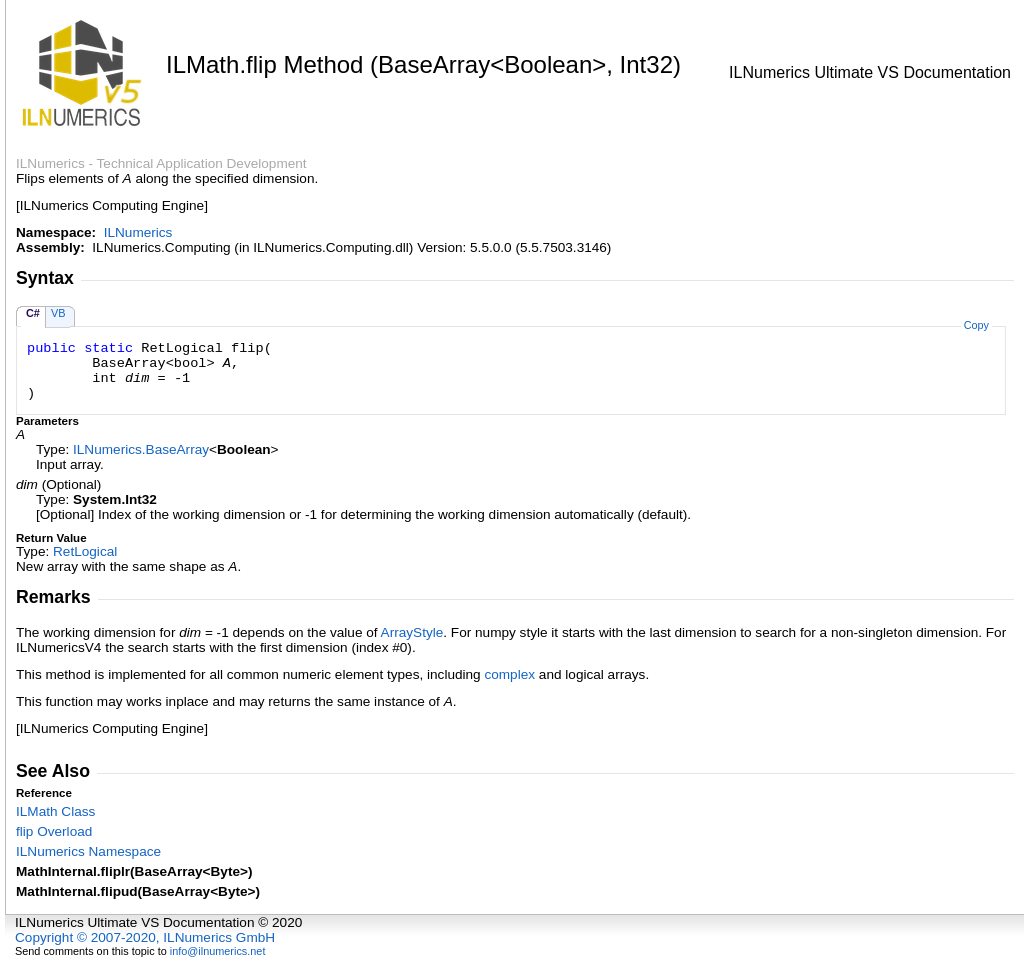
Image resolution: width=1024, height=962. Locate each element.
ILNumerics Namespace (88, 851)
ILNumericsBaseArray (141, 449)
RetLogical (85, 551)
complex (509, 674)
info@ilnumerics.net (218, 951)
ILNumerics (138, 232)
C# (33, 313)
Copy (976, 325)
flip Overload (54, 831)
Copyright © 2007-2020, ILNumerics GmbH (145, 937)
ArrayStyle (412, 632)
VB (58, 313)
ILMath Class (55, 811)
